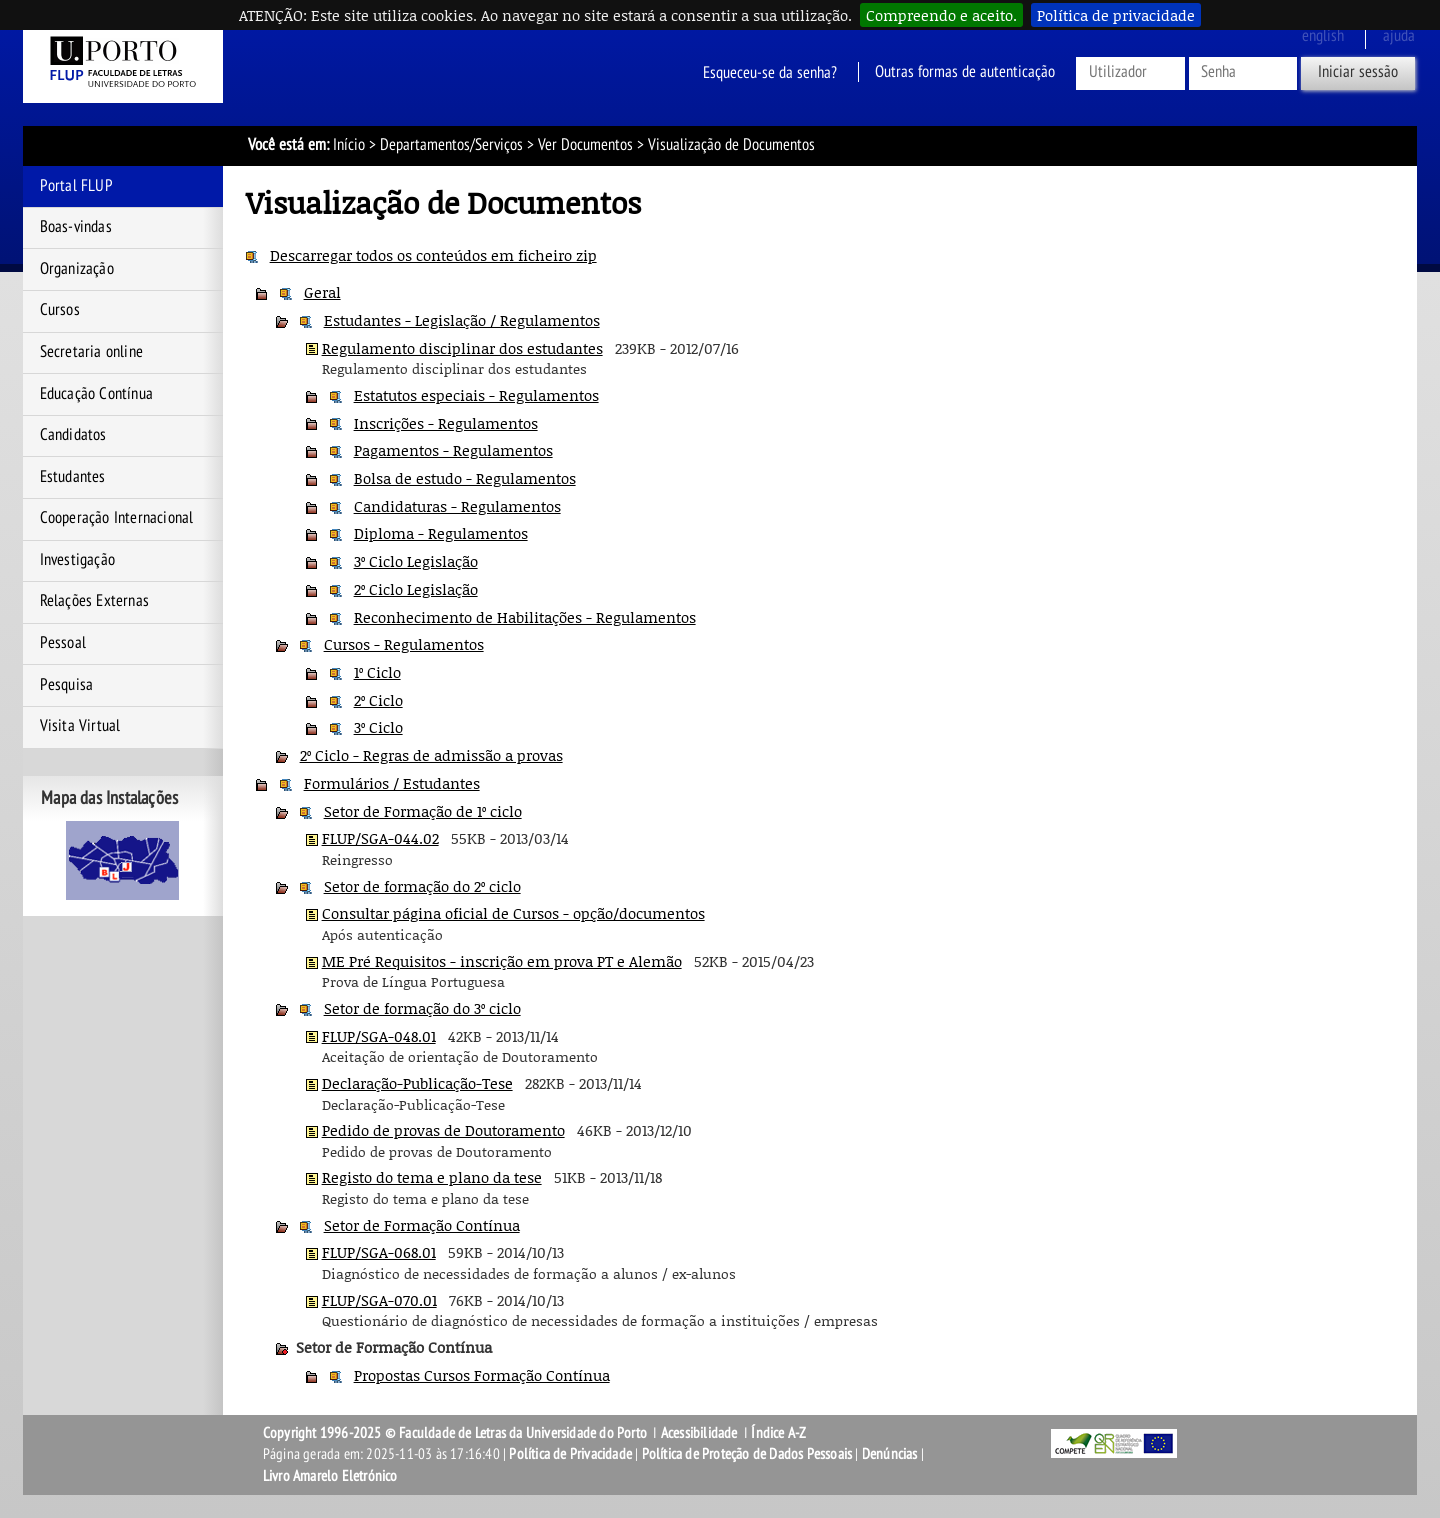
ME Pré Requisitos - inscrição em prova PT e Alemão (502, 961)
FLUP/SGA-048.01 (379, 1036)
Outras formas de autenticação (965, 72)
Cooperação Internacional (117, 518)
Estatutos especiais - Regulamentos (476, 395)
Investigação (77, 560)
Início (349, 145)
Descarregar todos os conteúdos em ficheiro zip (433, 255)
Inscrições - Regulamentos (446, 423)
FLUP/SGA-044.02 (380, 838)
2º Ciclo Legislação (416, 589)
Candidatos (73, 435)
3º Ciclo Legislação (416, 561)
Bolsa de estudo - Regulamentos (465, 478)
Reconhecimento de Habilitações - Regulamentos (525, 617)
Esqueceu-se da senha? (770, 72)
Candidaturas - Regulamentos (457, 506)
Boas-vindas (76, 227)
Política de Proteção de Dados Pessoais (747, 1454)
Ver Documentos (585, 145)
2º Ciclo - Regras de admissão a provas (431, 755)
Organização (77, 269)
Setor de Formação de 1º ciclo (423, 811)
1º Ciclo (377, 672)
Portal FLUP (76, 186)
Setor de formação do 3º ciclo (422, 1008)
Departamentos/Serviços (451, 145)
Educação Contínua (96, 394)
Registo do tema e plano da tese (432, 1177)
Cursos (60, 310)
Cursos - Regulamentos (404, 644)
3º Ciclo (378, 727)
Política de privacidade (1116, 15)
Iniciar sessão (1358, 72)
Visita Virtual (80, 726)
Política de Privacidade (570, 1454)
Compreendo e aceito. (941, 15)
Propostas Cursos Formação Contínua (482, 1375)
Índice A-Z (778, 1433)
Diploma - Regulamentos (441, 533)
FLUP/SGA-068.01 (379, 1252)
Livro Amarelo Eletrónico (330, 1476)
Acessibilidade (699, 1433)
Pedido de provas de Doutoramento (443, 1130)
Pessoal (63, 643)
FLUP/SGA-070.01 (379, 1300)
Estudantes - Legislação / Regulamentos (462, 320)
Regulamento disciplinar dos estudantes (462, 348)
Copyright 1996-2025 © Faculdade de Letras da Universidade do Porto (456, 1433)
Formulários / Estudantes (392, 783)
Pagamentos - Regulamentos (453, 450)
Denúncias (890, 1454)
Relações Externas (94, 601)
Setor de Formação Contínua (422, 1225)
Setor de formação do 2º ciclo (422, 886)
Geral (322, 292)
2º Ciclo (378, 700)
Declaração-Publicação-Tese (417, 1083)
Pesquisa (67, 685)
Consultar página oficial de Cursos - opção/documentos (513, 913)
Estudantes (73, 477)
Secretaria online (91, 352)
